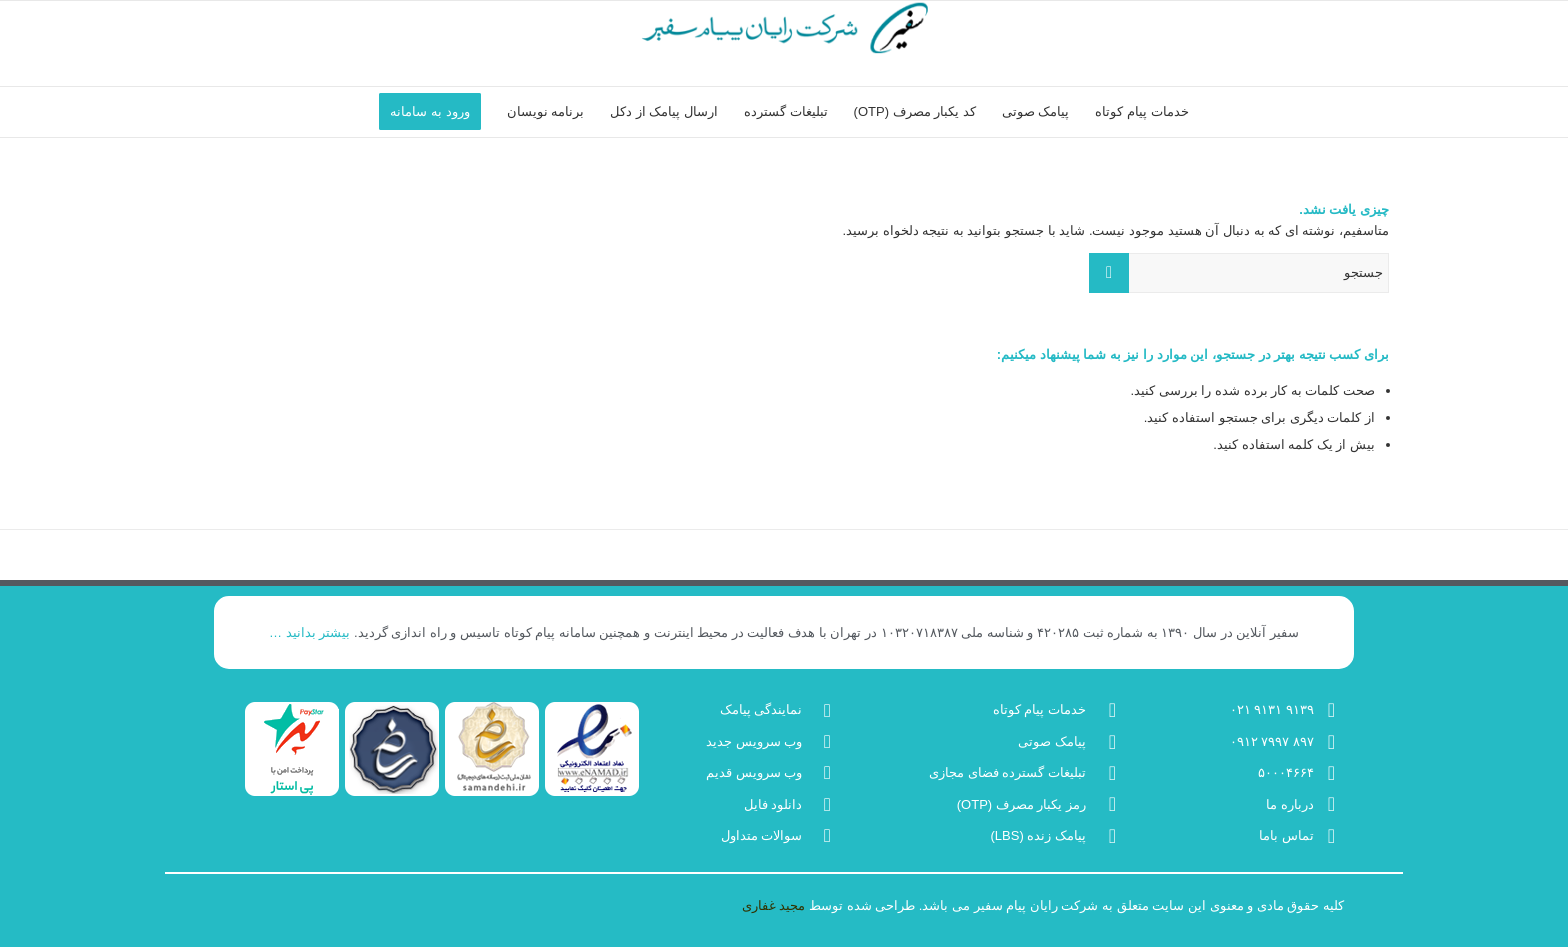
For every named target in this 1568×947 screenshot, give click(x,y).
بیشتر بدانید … (309, 632)
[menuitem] (1141, 112)
